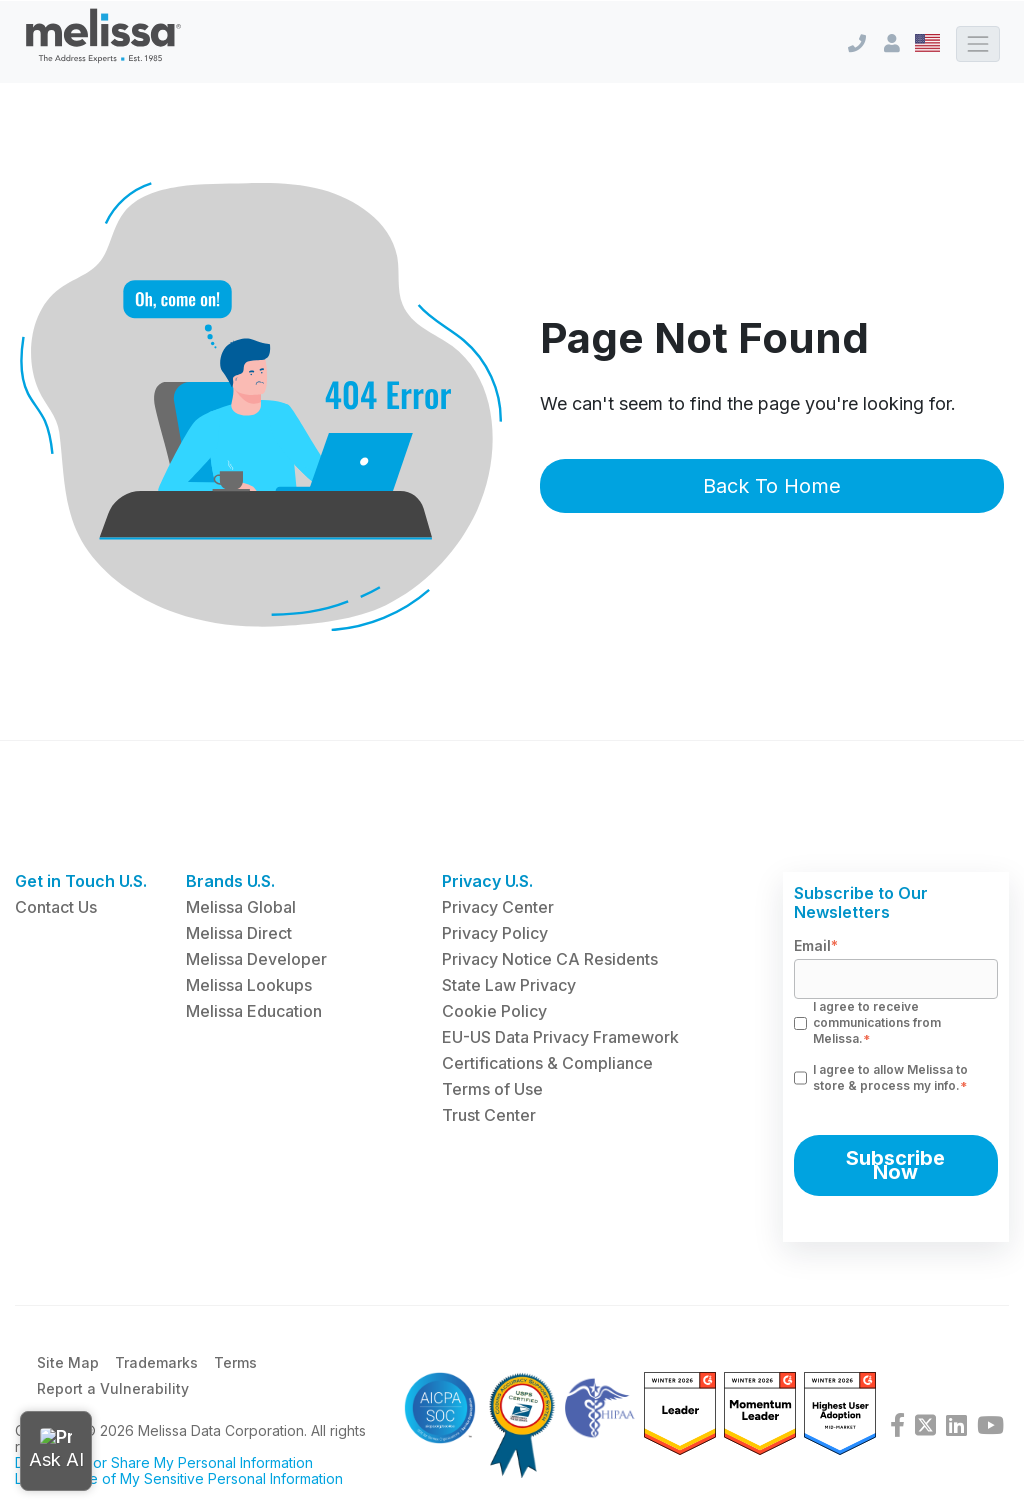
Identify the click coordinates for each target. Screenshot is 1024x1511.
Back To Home (772, 486)
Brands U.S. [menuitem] (230, 881)
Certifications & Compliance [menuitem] (547, 1063)
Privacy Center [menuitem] (498, 907)
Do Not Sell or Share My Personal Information (164, 1469)
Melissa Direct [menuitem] (239, 933)
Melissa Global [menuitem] (241, 907)
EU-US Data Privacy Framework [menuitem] (560, 1037)
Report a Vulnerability (113, 1395)
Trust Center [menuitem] (489, 1115)
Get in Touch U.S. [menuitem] (81, 881)
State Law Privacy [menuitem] (509, 985)
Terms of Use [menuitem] (492, 1089)
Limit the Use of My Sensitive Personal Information (179, 1485)
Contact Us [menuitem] (56, 907)
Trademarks (156, 1369)
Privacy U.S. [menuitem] (487, 881)
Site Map (68, 1369)
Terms (235, 1369)
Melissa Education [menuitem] (254, 1011)
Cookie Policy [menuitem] (494, 1011)
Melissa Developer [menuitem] (256, 959)
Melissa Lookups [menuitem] (249, 985)
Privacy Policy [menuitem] (495, 933)
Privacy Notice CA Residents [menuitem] (550, 959)
